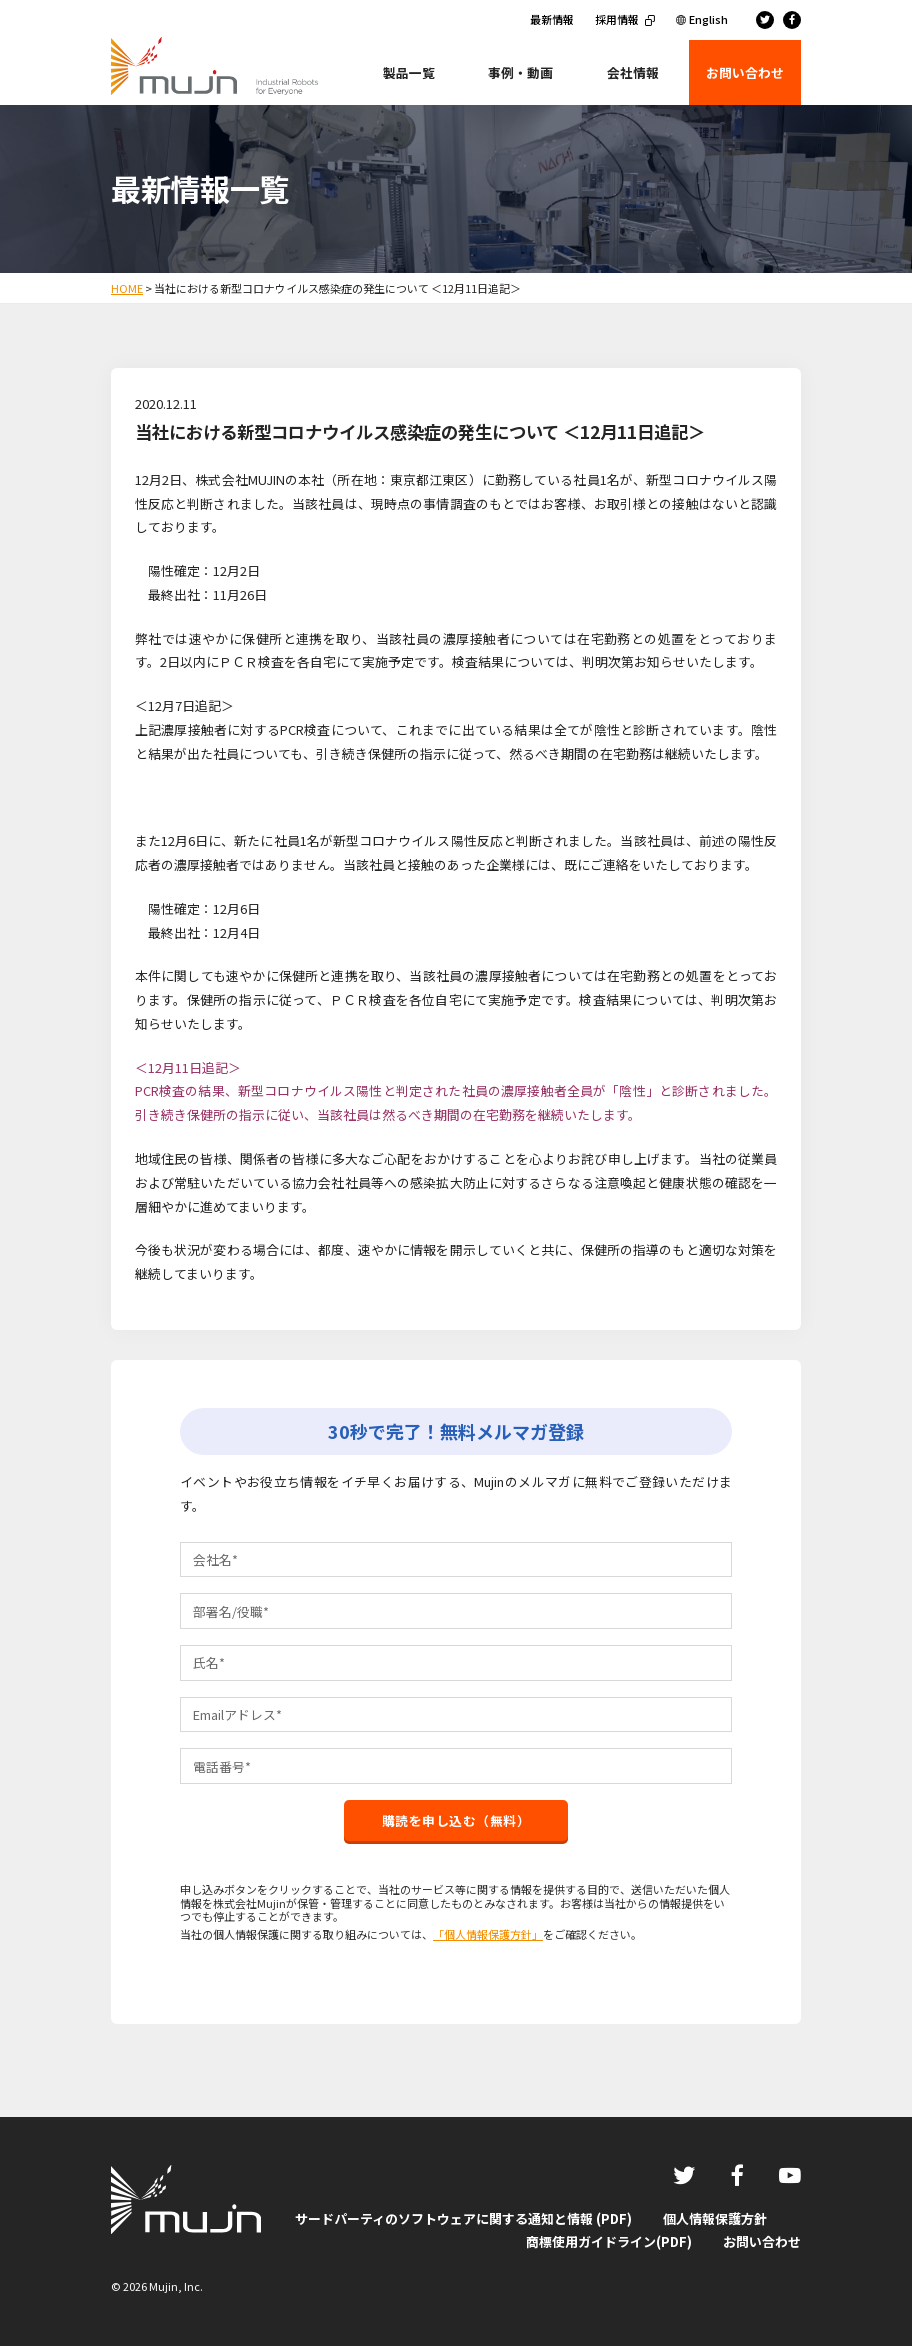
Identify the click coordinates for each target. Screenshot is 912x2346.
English (708, 19)
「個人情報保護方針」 (488, 1934)
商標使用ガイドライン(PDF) (609, 2241)
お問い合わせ (762, 2241)
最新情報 (552, 19)
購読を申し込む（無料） (456, 1820)
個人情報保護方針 (715, 2218)
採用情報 (617, 19)
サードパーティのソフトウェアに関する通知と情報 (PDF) (463, 2218)
